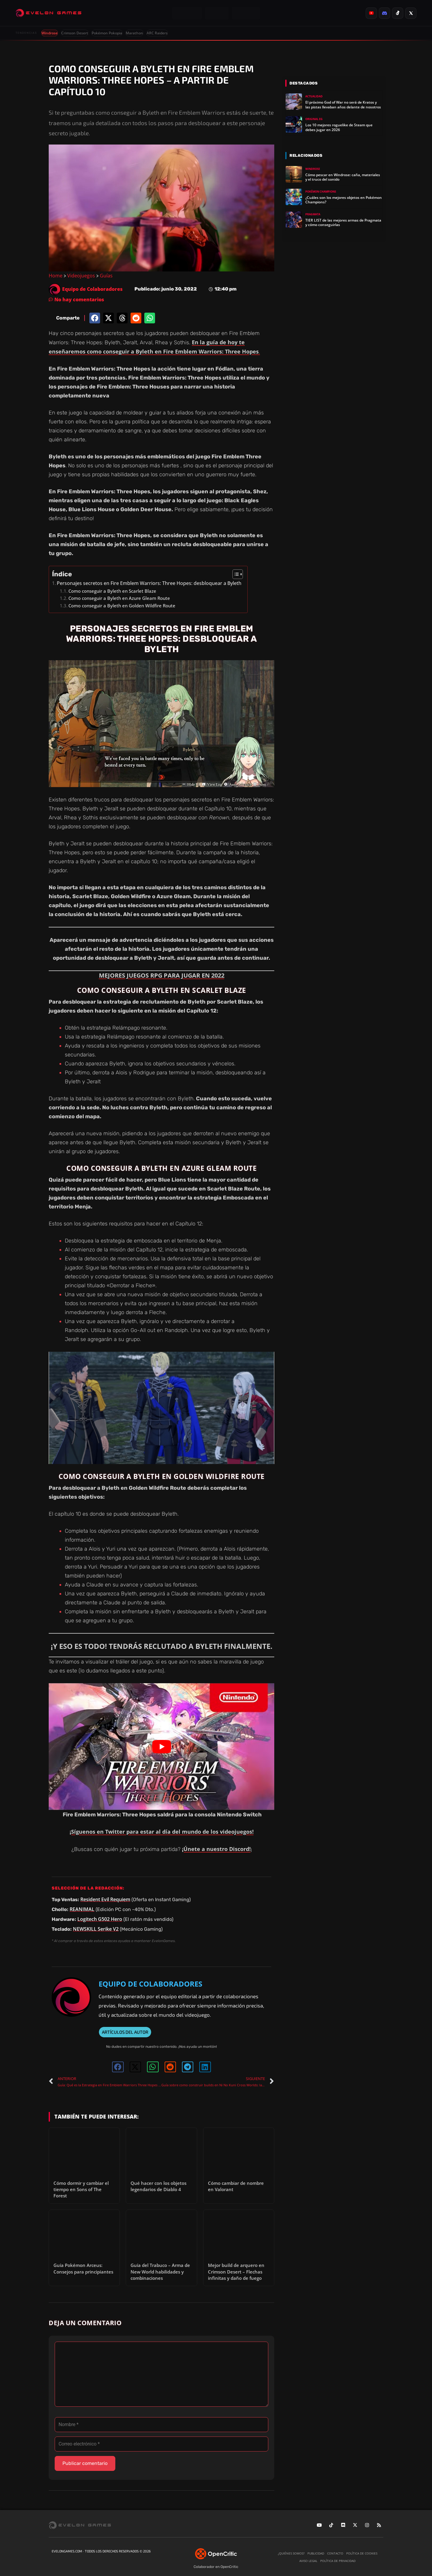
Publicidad (315, 2553)
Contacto (335, 2553)
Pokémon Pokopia (107, 33)
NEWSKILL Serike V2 (96, 1929)
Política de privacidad (338, 2561)
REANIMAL (82, 1909)
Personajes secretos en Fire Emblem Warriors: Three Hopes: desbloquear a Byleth (149, 583)
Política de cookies (361, 2553)
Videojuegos (81, 275)
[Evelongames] (48, 13)
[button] (94, 318)
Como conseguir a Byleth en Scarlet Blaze (112, 591)
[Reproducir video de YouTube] (161, 1746)
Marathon (134, 33)
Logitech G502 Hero (99, 1919)
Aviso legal (308, 2561)
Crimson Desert (74, 33)
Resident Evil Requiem (105, 1899)
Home (55, 275)
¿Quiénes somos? (291, 2553)
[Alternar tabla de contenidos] (234, 574)
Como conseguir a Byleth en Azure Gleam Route (119, 598)
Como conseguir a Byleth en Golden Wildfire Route (121, 606)
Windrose (50, 33)
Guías (106, 275)
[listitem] (371, 13)
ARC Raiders (157, 33)
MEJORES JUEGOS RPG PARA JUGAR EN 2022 (161, 975)
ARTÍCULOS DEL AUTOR (125, 2032)
